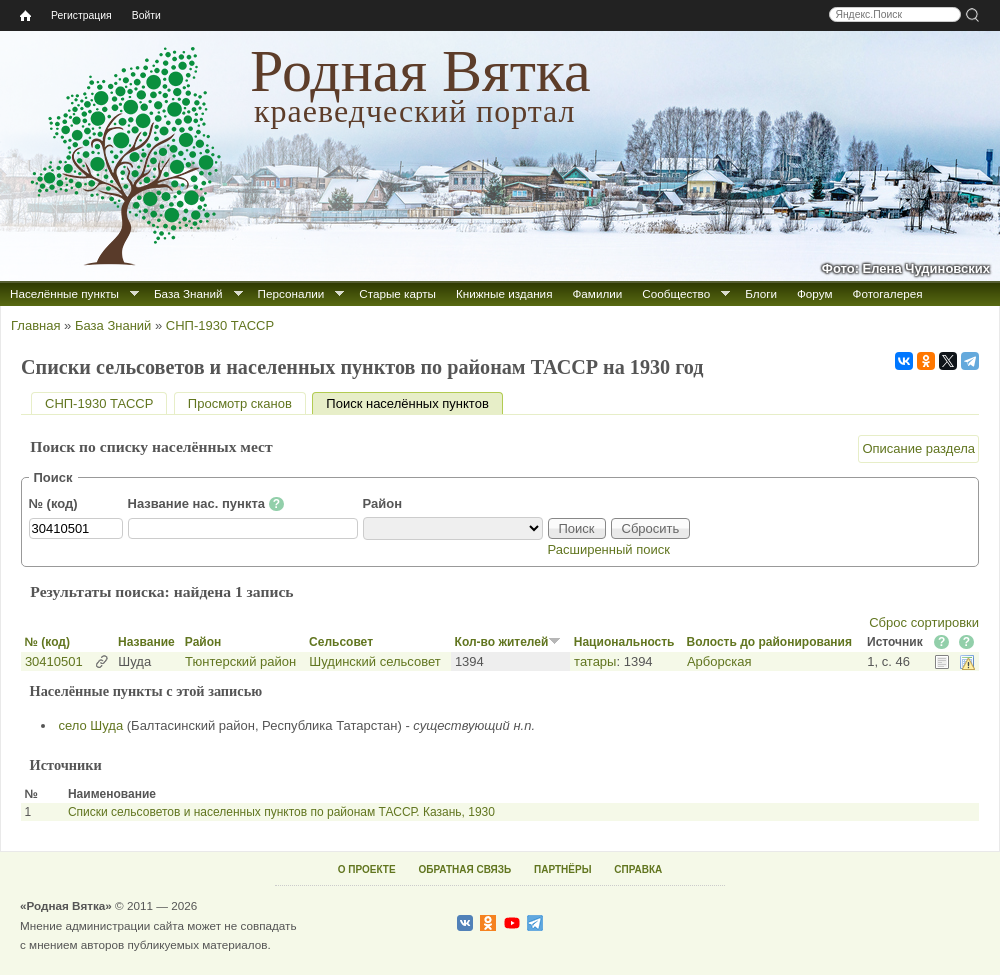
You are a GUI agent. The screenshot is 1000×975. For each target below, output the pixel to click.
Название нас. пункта (206, 504)
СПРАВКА (638, 869)
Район (383, 503)
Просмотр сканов (240, 403)
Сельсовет (341, 642)
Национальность (624, 642)
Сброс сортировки (924, 622)
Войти (146, 15)
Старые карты (397, 293)
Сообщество (676, 293)
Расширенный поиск (609, 549)
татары (595, 661)
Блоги (761, 293)
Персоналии (291, 293)
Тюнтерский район (240, 661)
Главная (35, 325)
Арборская (719, 661)
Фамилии (597, 293)
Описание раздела (918, 448)
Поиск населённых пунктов (414, 403)
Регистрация (81, 15)
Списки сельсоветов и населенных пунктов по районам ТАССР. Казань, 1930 (281, 812)
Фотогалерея (888, 293)
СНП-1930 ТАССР (220, 325)
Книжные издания (504, 293)
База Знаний (188, 293)
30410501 (54, 661)
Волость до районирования (769, 642)
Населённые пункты (64, 293)
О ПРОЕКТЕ (367, 869)
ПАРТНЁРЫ (562, 869)
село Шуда (91, 725)
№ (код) (53, 503)
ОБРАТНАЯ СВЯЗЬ (464, 869)
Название (146, 642)
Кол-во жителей (508, 642)
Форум (815, 293)
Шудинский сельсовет (374, 661)
